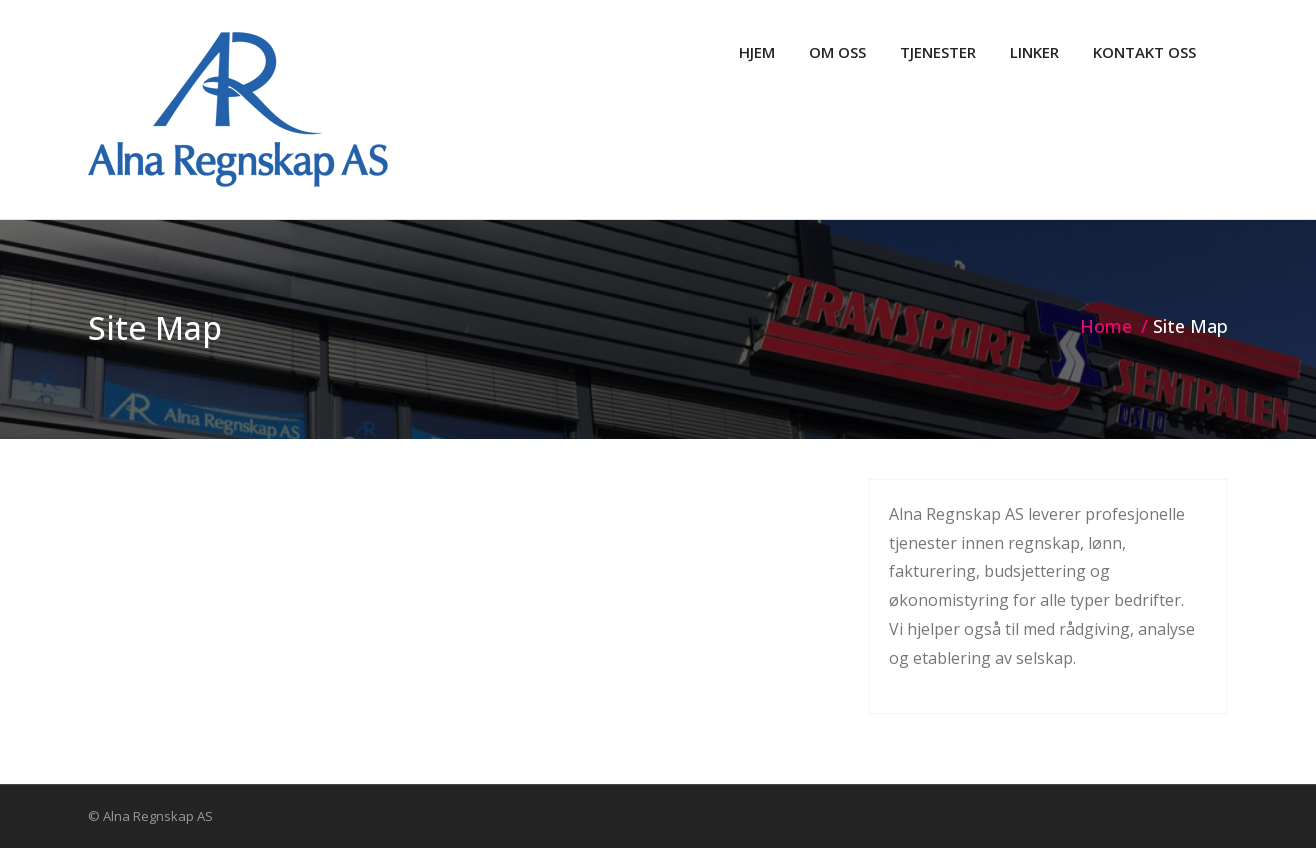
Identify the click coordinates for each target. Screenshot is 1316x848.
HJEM (757, 52)
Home (1106, 326)
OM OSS (837, 52)
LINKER (1034, 52)
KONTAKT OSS (1144, 52)
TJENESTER (938, 52)
